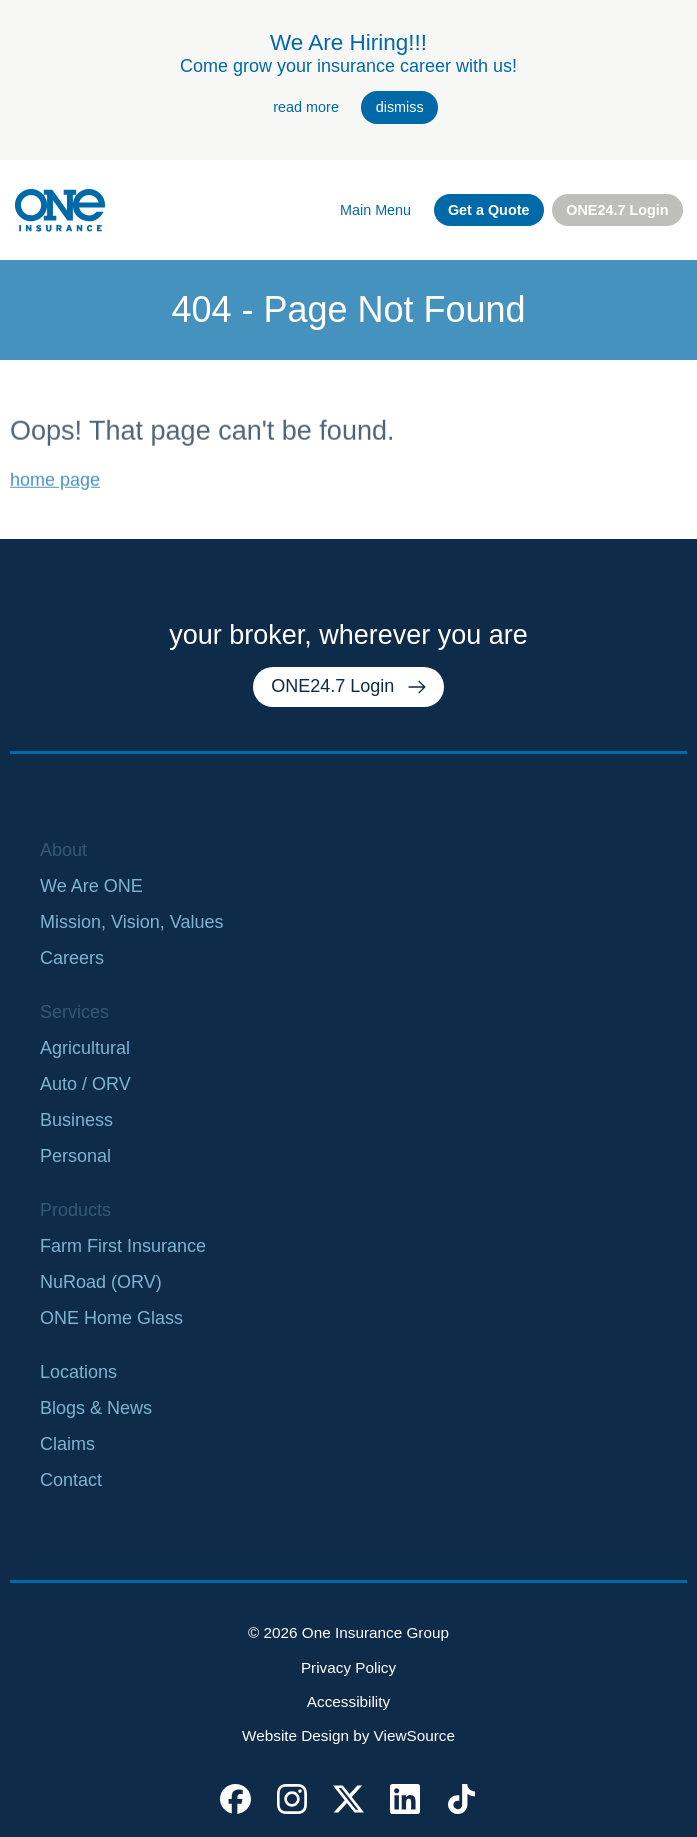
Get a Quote (489, 210)
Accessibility (348, 1701)
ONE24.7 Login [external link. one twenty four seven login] (617, 210)
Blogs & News (96, 1408)
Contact (71, 1480)
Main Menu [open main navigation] (375, 210)
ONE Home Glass (111, 1318)
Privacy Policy (348, 1667)
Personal (75, 1156)
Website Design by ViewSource (348, 1735)
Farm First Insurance (123, 1246)
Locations (78, 1372)
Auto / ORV (85, 1084)
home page (55, 491)
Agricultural (85, 1048)
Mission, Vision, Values (131, 922)
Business (76, 1120)
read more (306, 107)
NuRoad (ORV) (101, 1282)
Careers (72, 958)
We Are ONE (91, 886)
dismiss (400, 107)
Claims (67, 1444)
